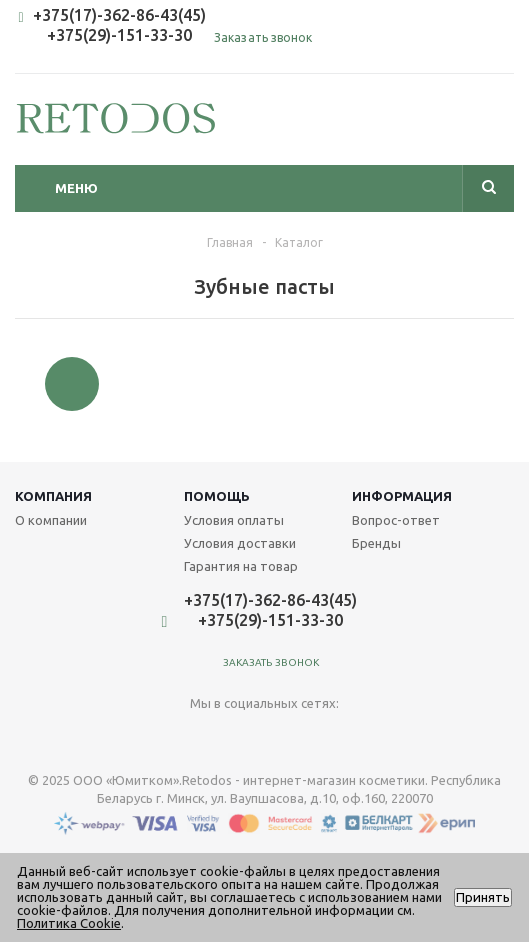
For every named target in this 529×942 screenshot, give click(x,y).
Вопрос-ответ (396, 520)
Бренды (376, 543)
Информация (402, 496)
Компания (53, 496)
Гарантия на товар (241, 566)
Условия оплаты (234, 520)
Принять (483, 897)
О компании (51, 520)
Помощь (217, 496)
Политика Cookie (69, 923)
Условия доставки (240, 543)
